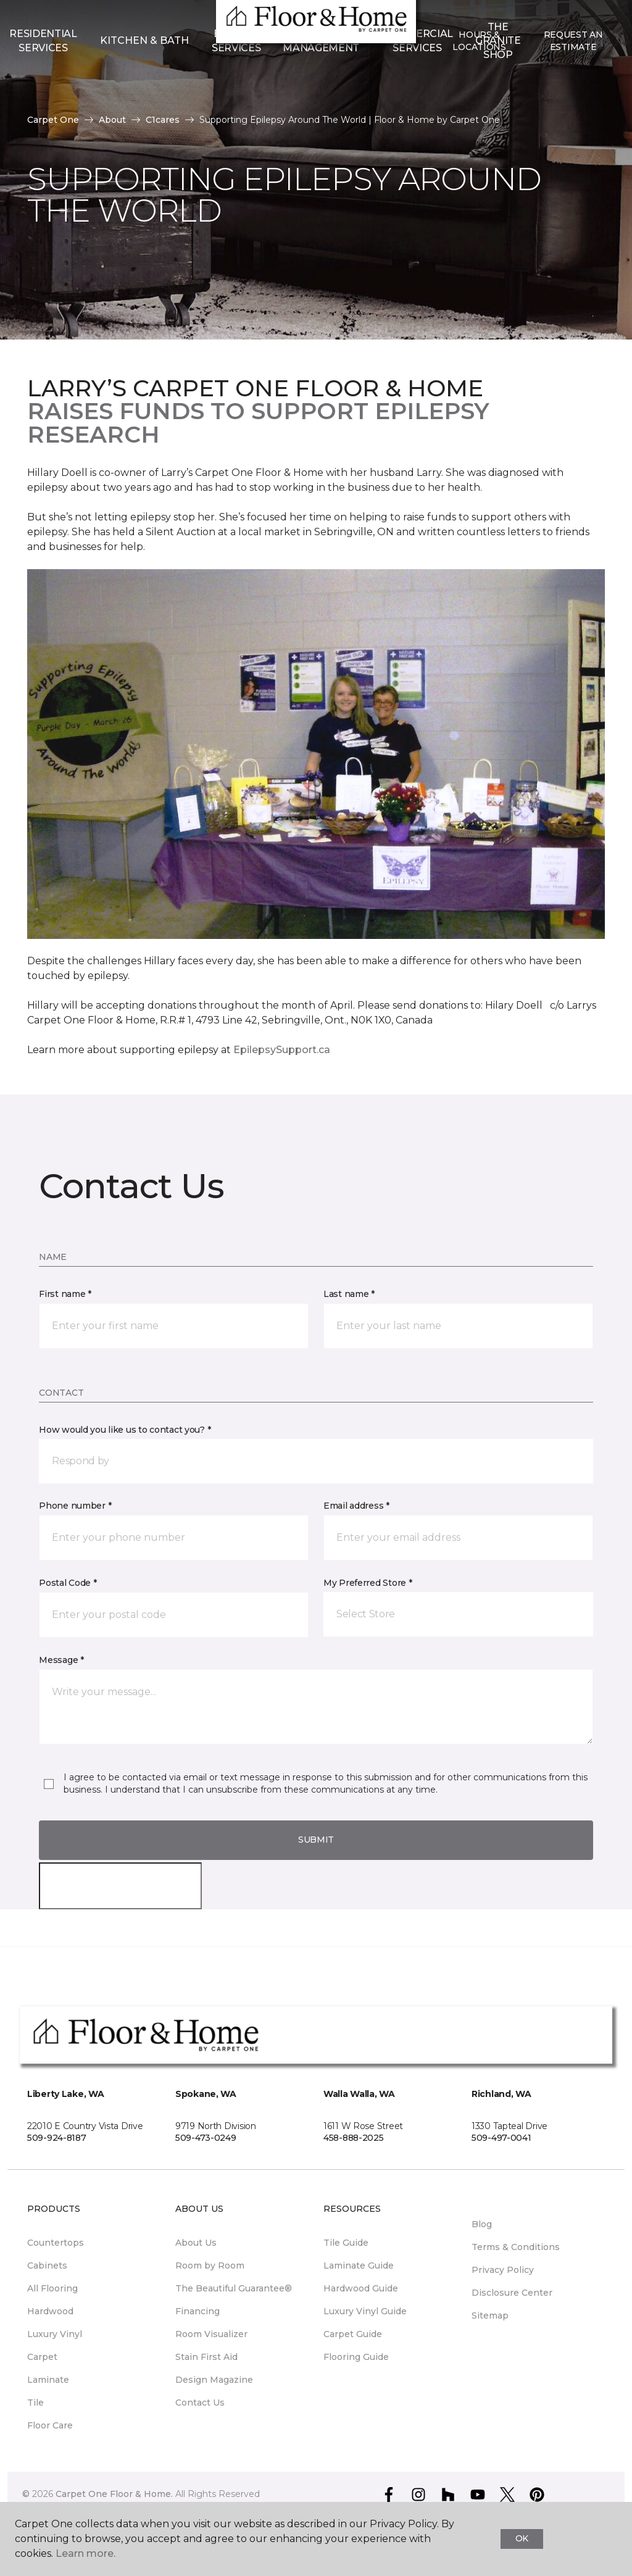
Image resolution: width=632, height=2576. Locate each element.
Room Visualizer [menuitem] (211, 2334)
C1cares (163, 119)
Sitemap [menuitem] (490, 2315)
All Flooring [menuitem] (52, 2288)
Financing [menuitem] (197, 2311)
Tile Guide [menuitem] (345, 2242)
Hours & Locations (478, 81)
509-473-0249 (205, 2137)
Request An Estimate (573, 81)
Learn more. (85, 2553)
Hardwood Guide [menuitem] (360, 2288)
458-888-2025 (353, 2137)
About (112, 119)
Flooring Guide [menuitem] (356, 2356)
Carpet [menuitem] (42, 2356)
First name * (65, 1294)
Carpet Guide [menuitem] (352, 2334)
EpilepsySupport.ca (281, 1050)
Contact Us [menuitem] (200, 2402)
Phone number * (75, 1505)
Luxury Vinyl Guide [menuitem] (365, 2311)
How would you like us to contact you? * (124, 1429)
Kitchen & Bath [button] (144, 81)
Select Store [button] (54, 19)
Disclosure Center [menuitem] (512, 2292)
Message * (61, 1660)
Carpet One (53, 119)
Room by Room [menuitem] (209, 2265)
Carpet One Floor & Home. (114, 2493)
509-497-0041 (501, 2137)
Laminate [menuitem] (48, 2379)
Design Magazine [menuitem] (214, 2379)
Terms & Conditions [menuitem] (516, 2247)
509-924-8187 (56, 2137)
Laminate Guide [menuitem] (358, 2265)
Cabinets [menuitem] (47, 2265)
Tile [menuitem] (35, 2402)
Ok (521, 2538)
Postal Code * (67, 1582)
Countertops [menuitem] (55, 2242)
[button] (316, 1461)
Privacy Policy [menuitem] (503, 2269)
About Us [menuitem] (196, 2242)
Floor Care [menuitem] (50, 2425)
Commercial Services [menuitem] (417, 81)
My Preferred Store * (367, 1582)
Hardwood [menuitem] (50, 2311)
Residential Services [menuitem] (43, 81)
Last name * (349, 1294)
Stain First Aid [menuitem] (206, 2356)
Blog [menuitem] (482, 2224)
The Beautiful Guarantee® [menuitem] (233, 2288)
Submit (316, 1839)
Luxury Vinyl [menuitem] (54, 2334)
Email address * (356, 1505)
